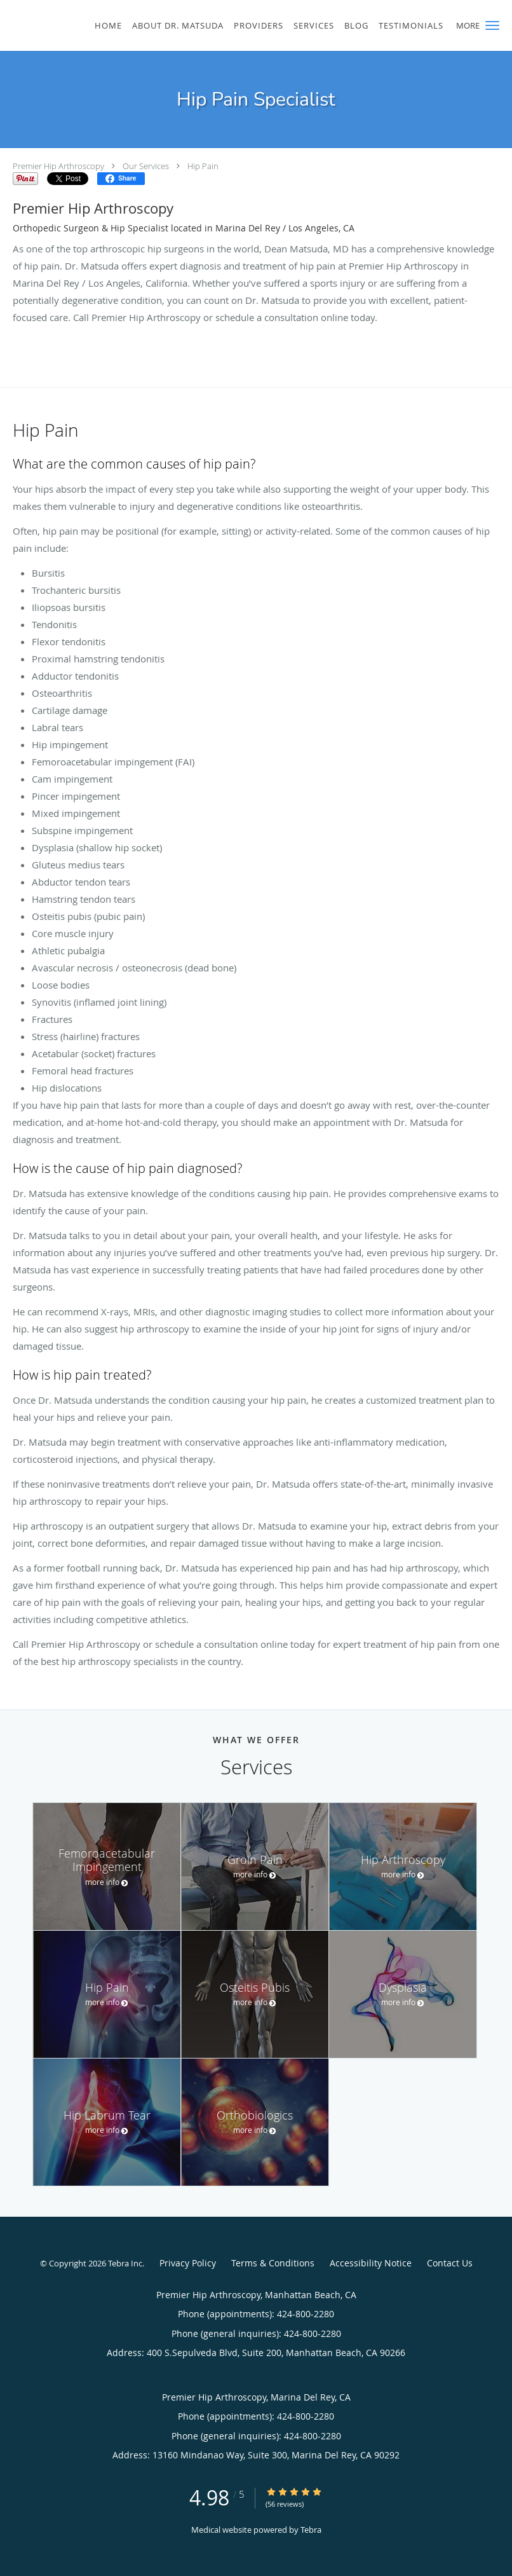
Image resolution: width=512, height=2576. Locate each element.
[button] (492, 25)
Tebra (310, 2529)
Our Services (146, 166)
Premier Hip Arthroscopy (58, 166)
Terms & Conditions (272, 2263)
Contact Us (450, 2263)
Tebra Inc (125, 2263)
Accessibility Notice (371, 2263)
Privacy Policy (187, 2263)
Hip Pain (203, 166)
